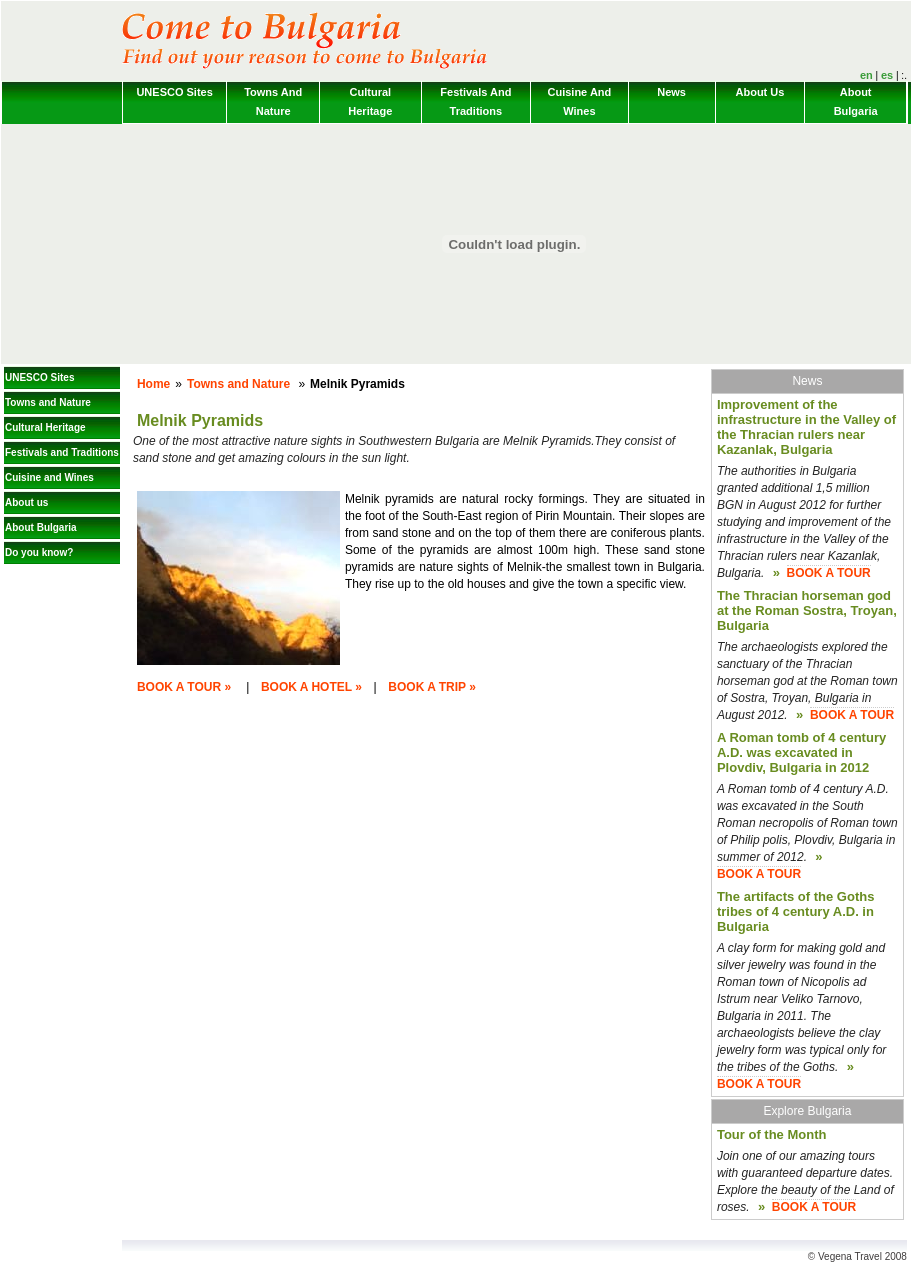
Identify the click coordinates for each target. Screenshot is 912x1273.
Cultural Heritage (370, 101)
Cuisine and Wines (580, 101)
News (671, 92)
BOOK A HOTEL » (311, 687)
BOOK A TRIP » (432, 687)
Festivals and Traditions (475, 101)
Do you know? (39, 552)
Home (153, 384)
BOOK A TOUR (829, 573)
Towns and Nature (273, 101)
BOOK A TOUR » (184, 687)
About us (760, 92)
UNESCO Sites (174, 92)
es (887, 75)
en (866, 75)
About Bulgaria (856, 101)
